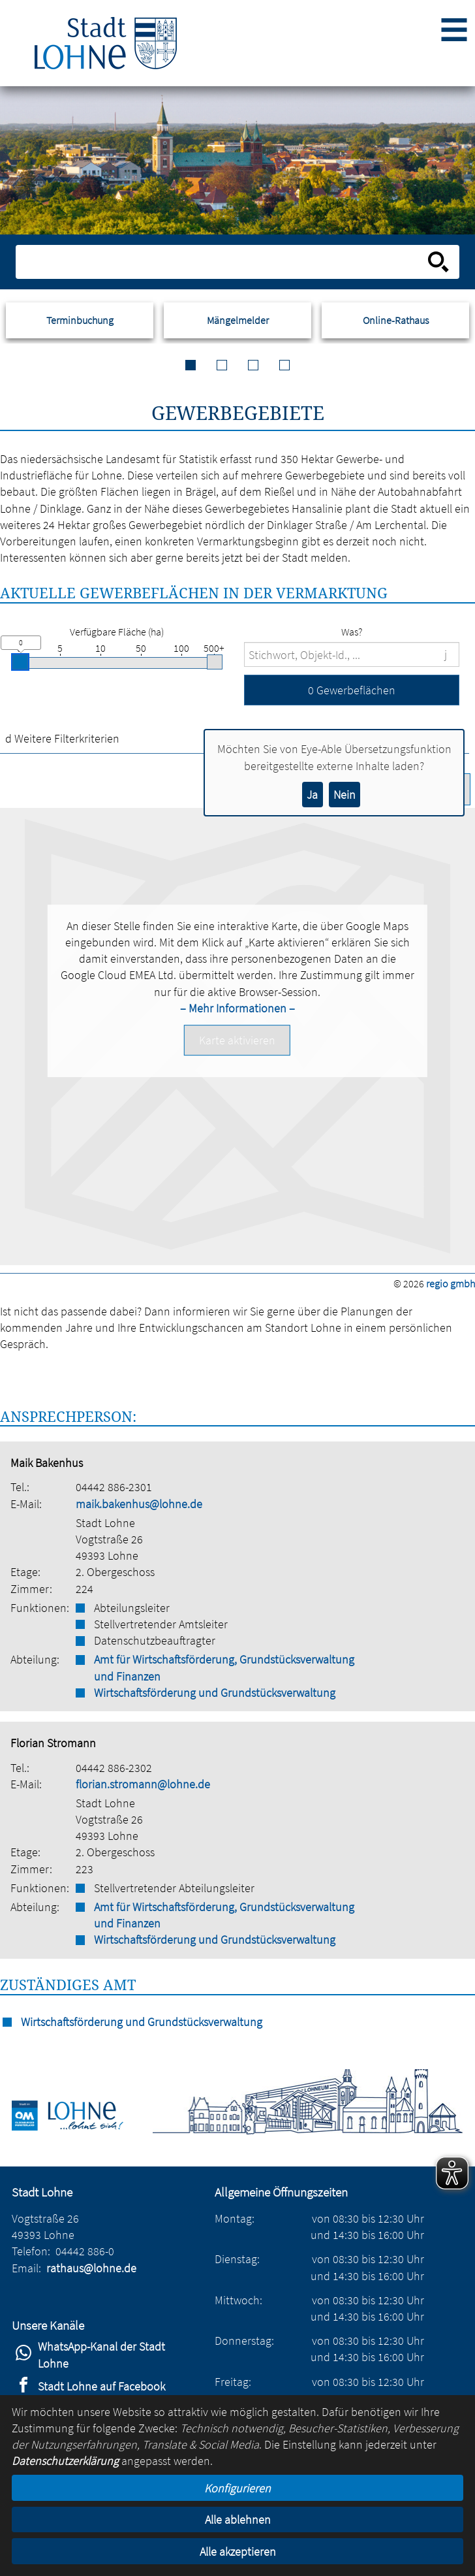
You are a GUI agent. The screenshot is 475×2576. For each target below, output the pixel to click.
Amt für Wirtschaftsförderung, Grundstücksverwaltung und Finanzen (224, 1667)
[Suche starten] (438, 261)
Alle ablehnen (238, 2519)
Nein (344, 794)
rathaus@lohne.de (91, 2268)
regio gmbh (450, 1283)
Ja (312, 794)
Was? (351, 631)
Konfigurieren (237, 2488)
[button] (351, 690)
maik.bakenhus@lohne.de (139, 1503)
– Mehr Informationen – (237, 1008)
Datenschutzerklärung (65, 2460)
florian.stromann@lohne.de (143, 1784)
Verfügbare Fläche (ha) (117, 631)
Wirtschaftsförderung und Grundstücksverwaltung (214, 1692)
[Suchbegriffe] (351, 654)
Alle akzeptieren (238, 2551)
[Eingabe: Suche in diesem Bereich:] (223, 262)
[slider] (20, 662)
